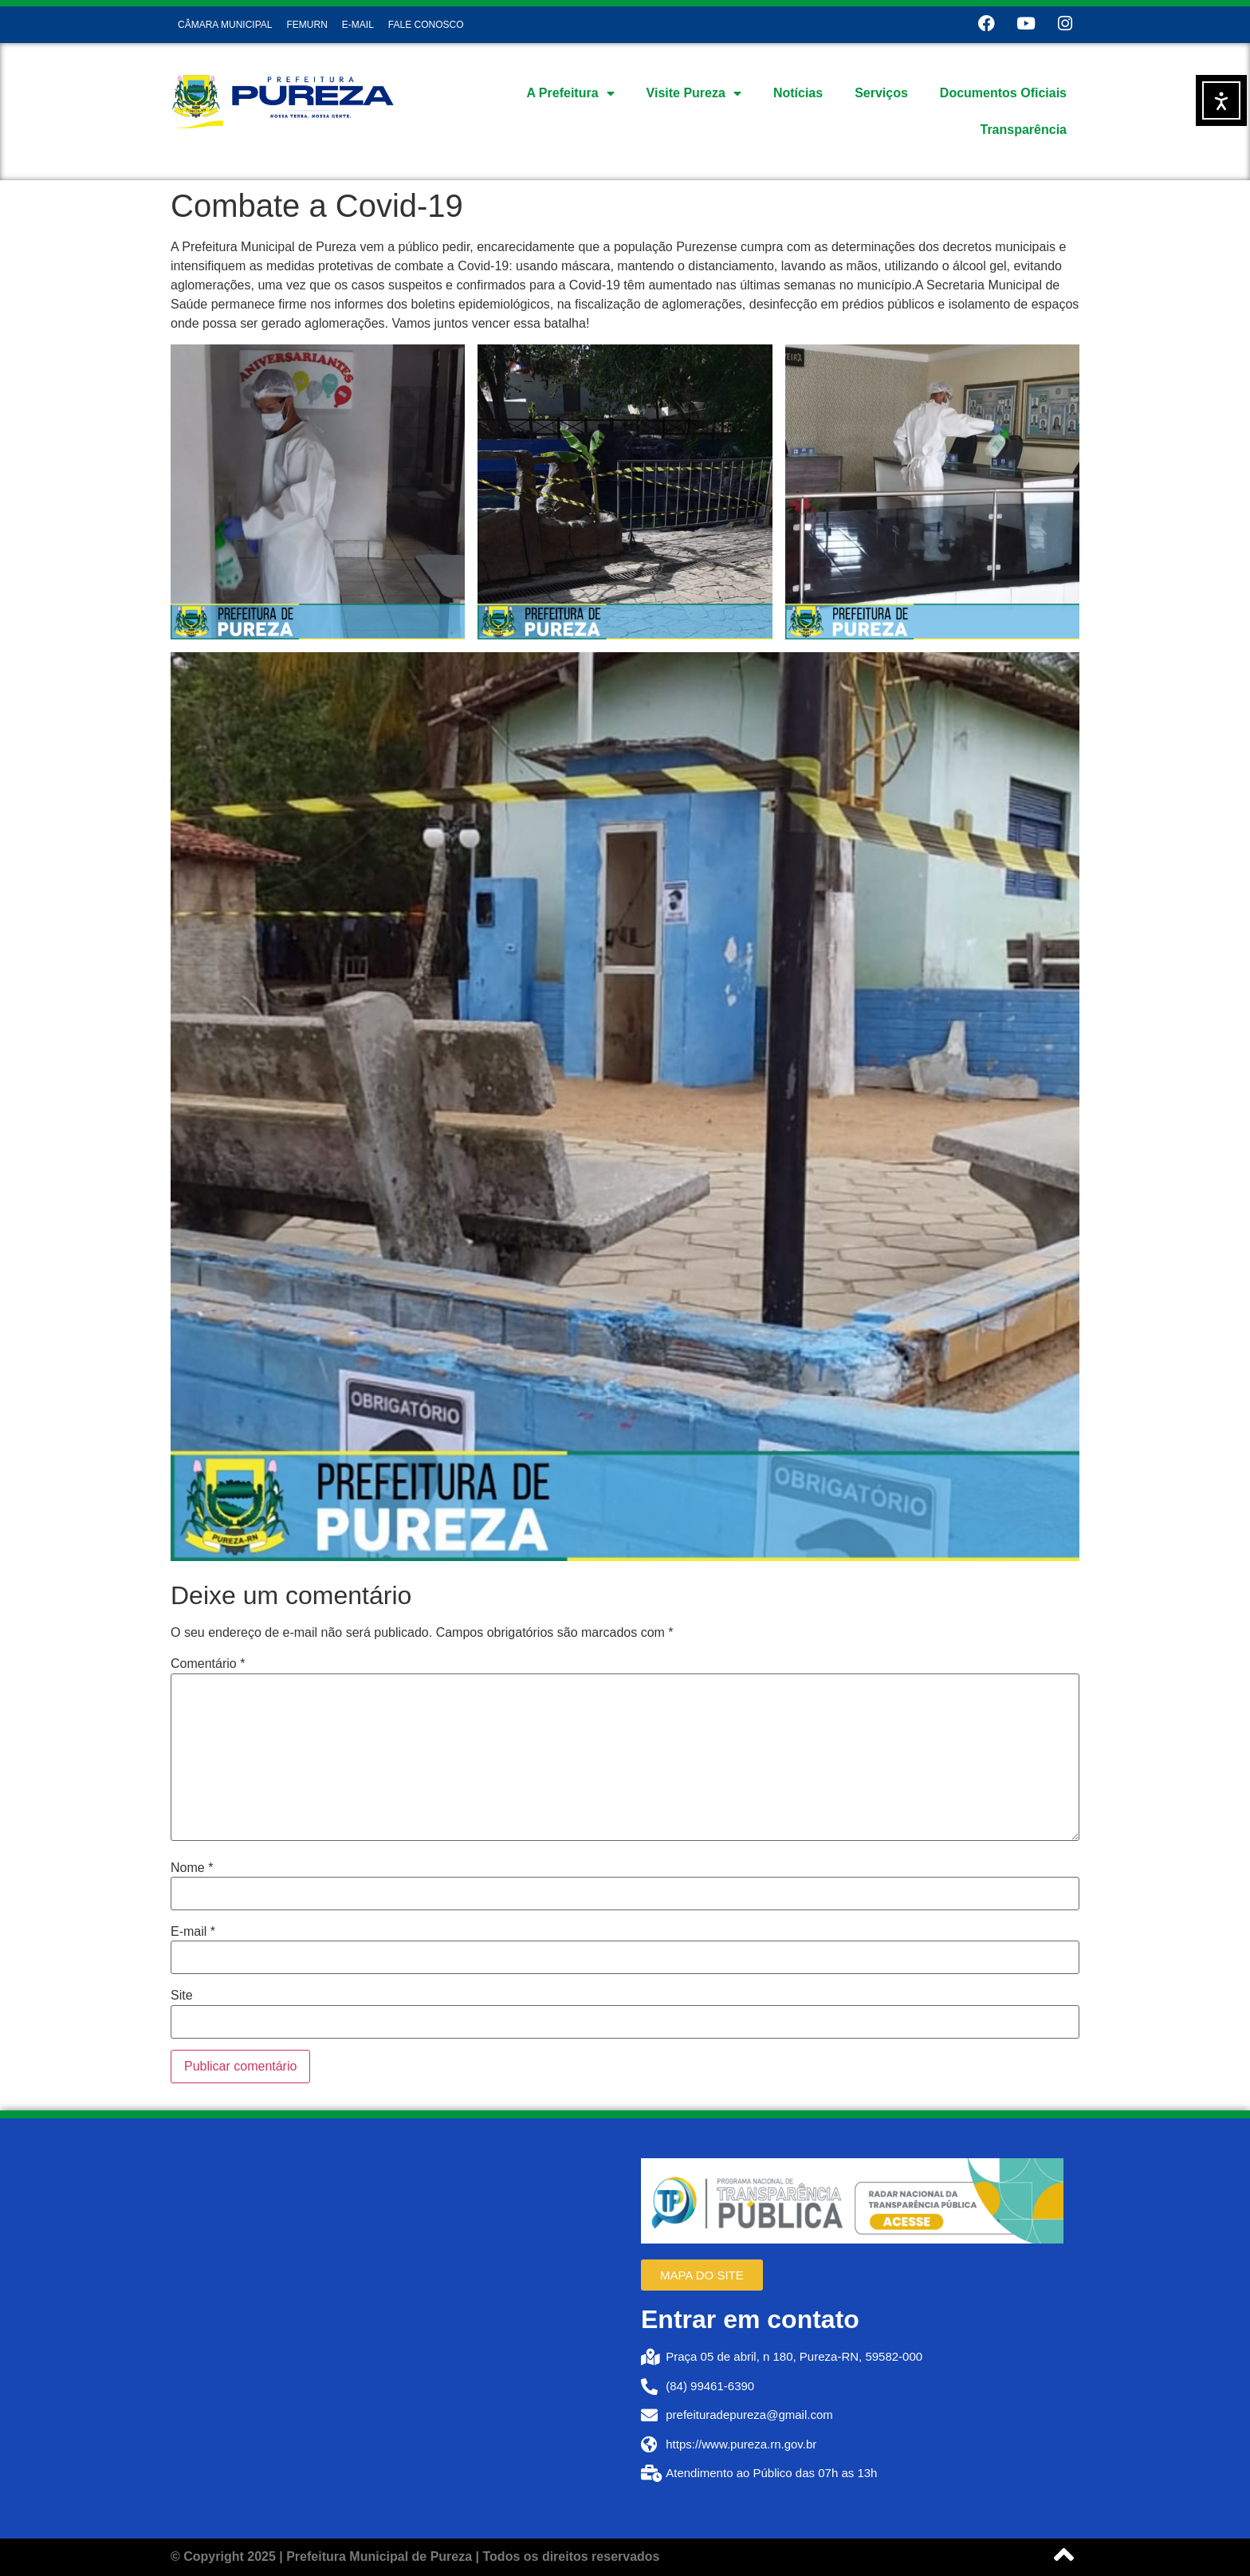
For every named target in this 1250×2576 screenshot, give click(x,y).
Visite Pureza (694, 93)
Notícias (798, 93)
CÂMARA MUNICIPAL (225, 24)
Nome (192, 1868)
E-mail (193, 1931)
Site (182, 1995)
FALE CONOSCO (426, 24)
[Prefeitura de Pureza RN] (398, 2329)
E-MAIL (358, 24)
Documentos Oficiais (1003, 93)
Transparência (1024, 129)
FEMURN (306, 24)
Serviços (881, 93)
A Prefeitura (570, 93)
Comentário (208, 1664)
